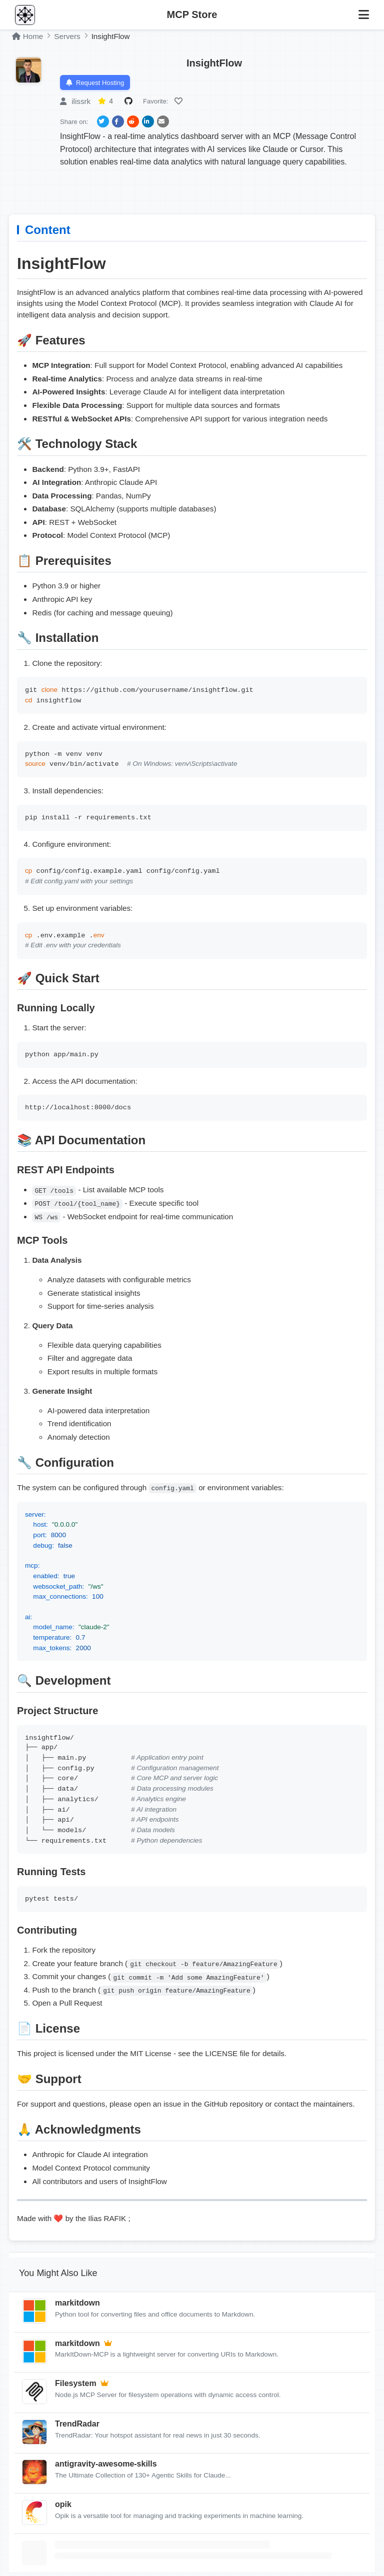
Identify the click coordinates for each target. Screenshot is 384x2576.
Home (27, 36)
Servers (67, 36)
